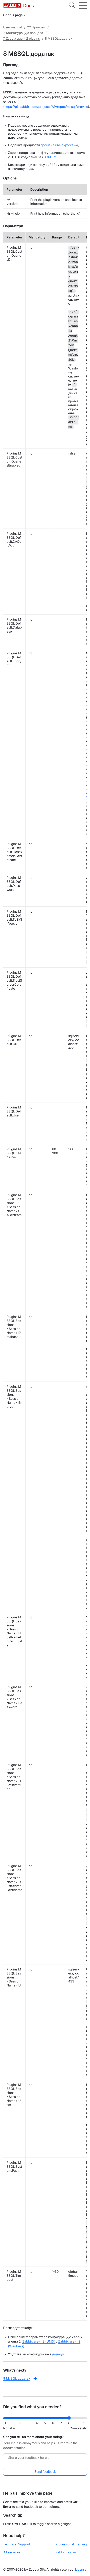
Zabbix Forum (65, 2552)
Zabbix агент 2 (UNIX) (38, 2341)
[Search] (72, 5)
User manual (12, 27)
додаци (58, 2354)
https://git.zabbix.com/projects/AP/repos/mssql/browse (46, 107)
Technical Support (16, 2544)
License (80, 2569)
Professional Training (71, 2544)
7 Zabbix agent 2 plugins (21, 38)
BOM (47, 157)
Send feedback (45, 2471)
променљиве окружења (59, 145)
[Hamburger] (83, 5)
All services (11, 2552)
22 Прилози (36, 27)
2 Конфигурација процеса (23, 33)
